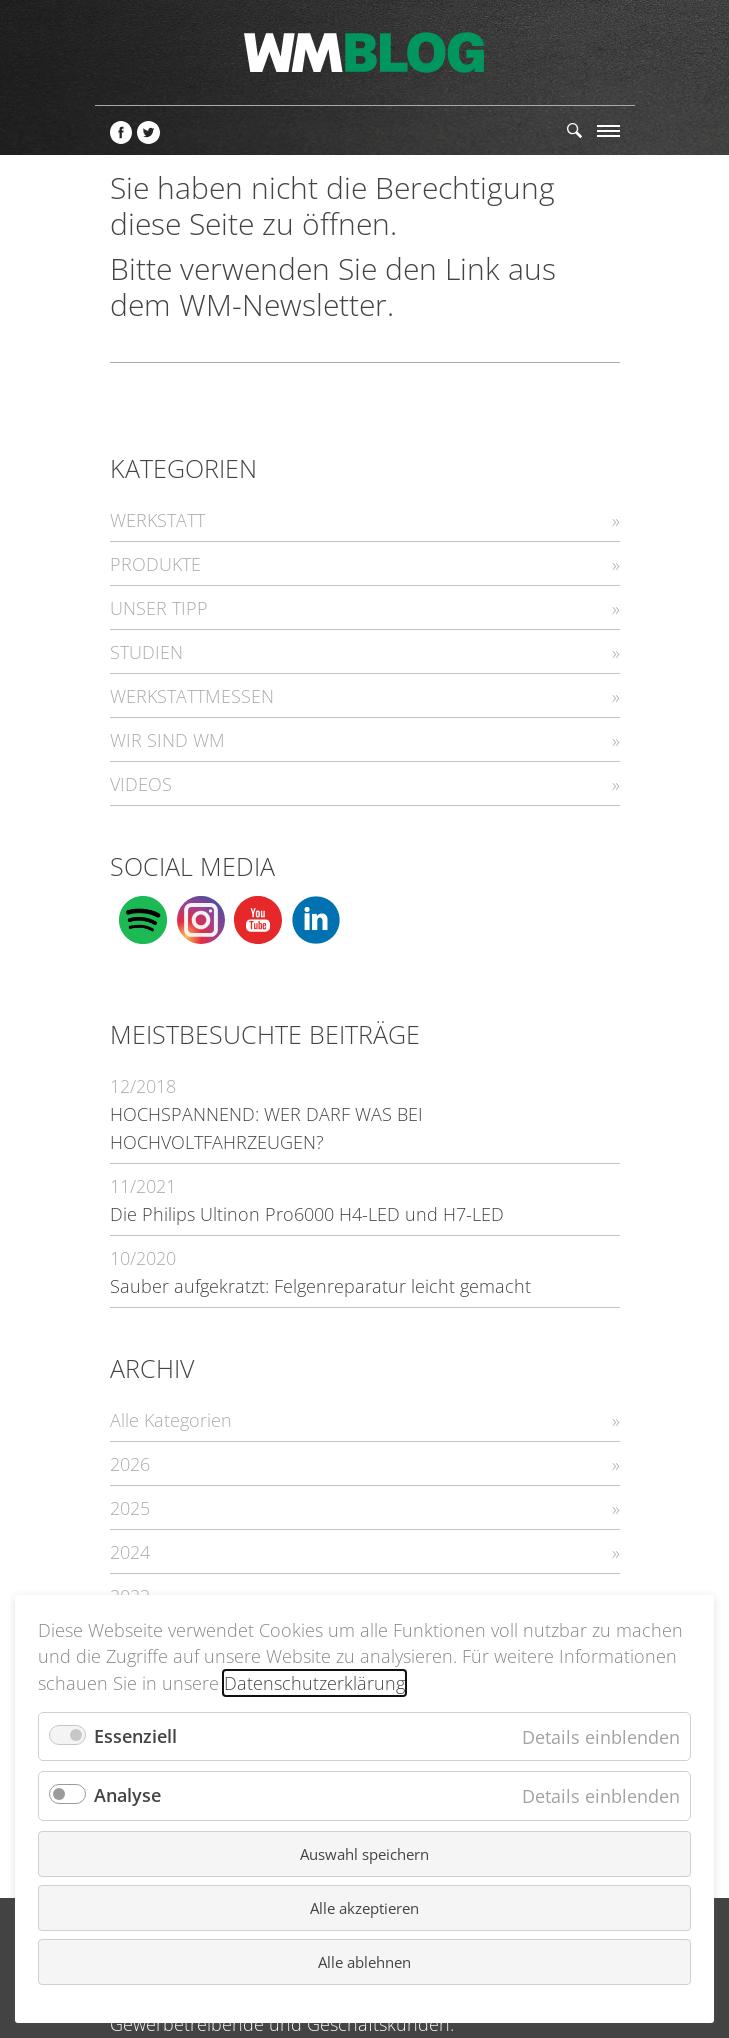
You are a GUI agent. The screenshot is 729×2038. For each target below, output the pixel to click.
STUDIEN (146, 652)
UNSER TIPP (159, 608)
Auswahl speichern (364, 1854)
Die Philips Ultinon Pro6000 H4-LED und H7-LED (307, 1214)
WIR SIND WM (167, 740)
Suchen (574, 130)
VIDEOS (141, 784)
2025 (130, 1508)
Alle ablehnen (364, 1962)
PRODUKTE (155, 564)
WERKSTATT (157, 520)
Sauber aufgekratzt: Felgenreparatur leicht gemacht (320, 1286)
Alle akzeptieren (364, 1908)
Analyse (127, 1795)
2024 (130, 1552)
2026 (130, 1464)
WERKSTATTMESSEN (192, 696)
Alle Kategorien (171, 1420)
